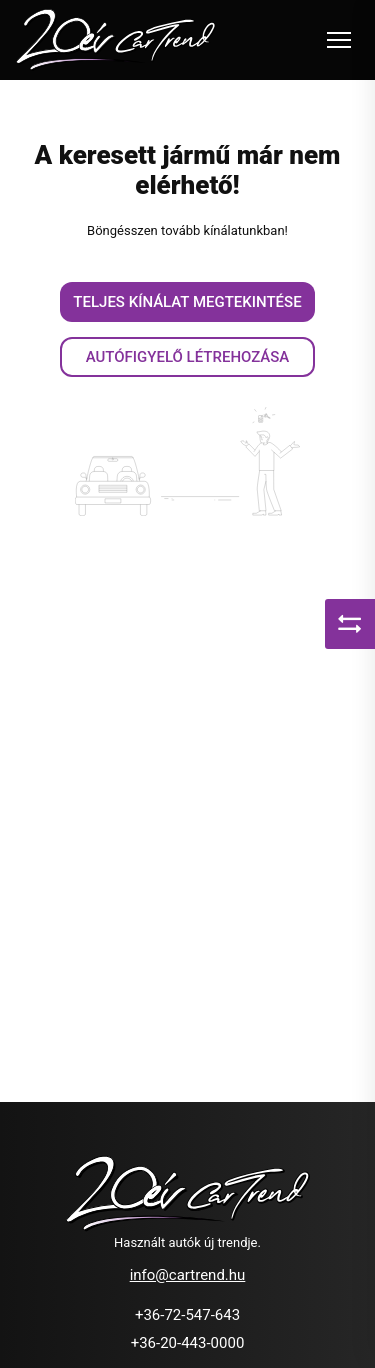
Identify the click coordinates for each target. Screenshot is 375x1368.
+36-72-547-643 (187, 1315)
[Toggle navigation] (339, 40)
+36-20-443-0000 (188, 1343)
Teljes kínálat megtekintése (187, 302)
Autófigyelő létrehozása (188, 357)
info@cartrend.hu (188, 1275)
